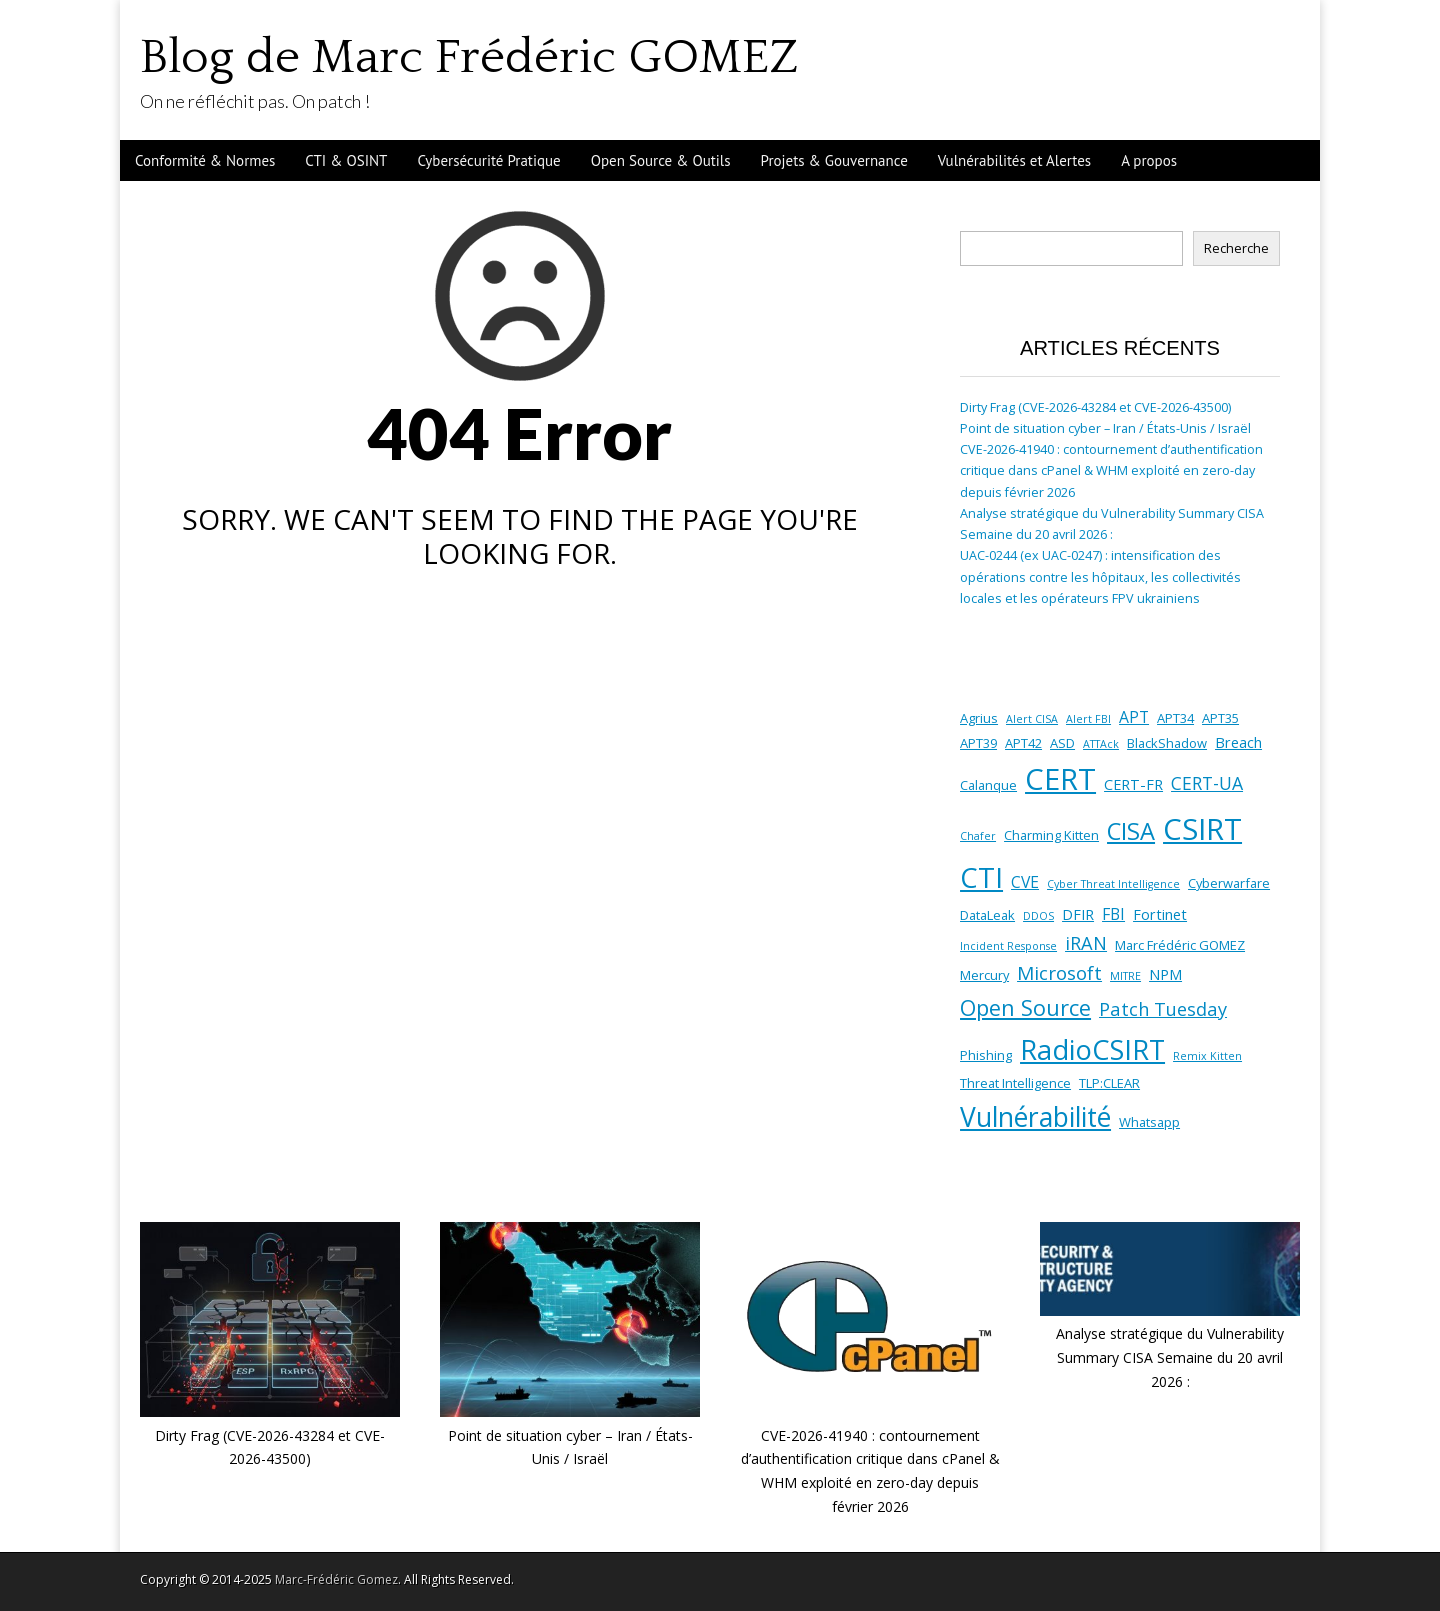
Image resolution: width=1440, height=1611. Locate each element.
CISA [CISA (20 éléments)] (1131, 831)
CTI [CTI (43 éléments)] (981, 877)
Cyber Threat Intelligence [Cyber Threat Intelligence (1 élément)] (1113, 884)
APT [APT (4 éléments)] (1134, 717)
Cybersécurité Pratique (488, 160)
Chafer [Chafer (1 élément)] (978, 836)
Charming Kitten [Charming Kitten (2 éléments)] (1051, 835)
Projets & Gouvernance (834, 160)
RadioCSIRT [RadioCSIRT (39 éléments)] (1092, 1049)
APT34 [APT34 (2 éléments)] (1175, 718)
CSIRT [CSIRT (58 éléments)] (1202, 829)
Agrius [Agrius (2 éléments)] (979, 718)
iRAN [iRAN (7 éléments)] (1086, 942)
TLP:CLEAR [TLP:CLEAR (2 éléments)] (1109, 1083)
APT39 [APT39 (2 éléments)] (978, 743)
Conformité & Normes (205, 160)
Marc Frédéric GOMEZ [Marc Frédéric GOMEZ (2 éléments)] (1180, 945)
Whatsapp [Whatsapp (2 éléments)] (1149, 1122)
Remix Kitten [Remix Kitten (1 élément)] (1207, 1056)
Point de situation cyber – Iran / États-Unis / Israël (1105, 428)
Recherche (1236, 248)
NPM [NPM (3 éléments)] (1165, 974)
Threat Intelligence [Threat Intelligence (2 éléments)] (1015, 1083)
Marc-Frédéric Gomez (336, 1579)
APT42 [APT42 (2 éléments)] (1023, 743)
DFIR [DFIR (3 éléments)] (1078, 914)
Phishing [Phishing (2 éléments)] (986, 1055)
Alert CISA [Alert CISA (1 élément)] (1032, 719)
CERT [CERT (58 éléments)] (1060, 779)
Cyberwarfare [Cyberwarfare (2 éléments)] (1229, 883)
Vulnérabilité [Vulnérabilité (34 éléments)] (1035, 1117)
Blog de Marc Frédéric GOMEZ (469, 57)
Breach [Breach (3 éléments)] (1238, 742)
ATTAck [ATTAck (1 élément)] (1101, 744)
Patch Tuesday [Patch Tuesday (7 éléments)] (1163, 1008)
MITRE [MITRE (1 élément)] (1125, 976)
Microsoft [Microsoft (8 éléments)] (1059, 973)
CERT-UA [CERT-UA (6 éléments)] (1207, 783)
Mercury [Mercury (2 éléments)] (984, 975)
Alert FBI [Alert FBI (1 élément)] (1088, 719)
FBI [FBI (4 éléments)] (1113, 914)
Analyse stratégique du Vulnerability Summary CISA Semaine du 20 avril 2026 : (1170, 1357)
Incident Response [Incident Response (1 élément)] (1008, 946)
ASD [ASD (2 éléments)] (1062, 743)
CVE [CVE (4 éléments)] (1025, 882)
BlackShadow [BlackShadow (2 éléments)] (1167, 743)
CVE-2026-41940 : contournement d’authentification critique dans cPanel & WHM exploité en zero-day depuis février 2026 (1111, 471)
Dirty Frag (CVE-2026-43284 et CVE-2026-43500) (1095, 407)
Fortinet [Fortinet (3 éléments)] (1160, 914)
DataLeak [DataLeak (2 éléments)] (987, 915)
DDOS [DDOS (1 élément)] (1038, 916)
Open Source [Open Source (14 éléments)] (1025, 1007)
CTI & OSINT (346, 160)
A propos (1149, 160)
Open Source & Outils (661, 160)
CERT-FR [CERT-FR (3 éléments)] (1133, 784)
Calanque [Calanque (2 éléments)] (988, 785)
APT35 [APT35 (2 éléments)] (1220, 718)
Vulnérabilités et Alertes (1014, 160)
